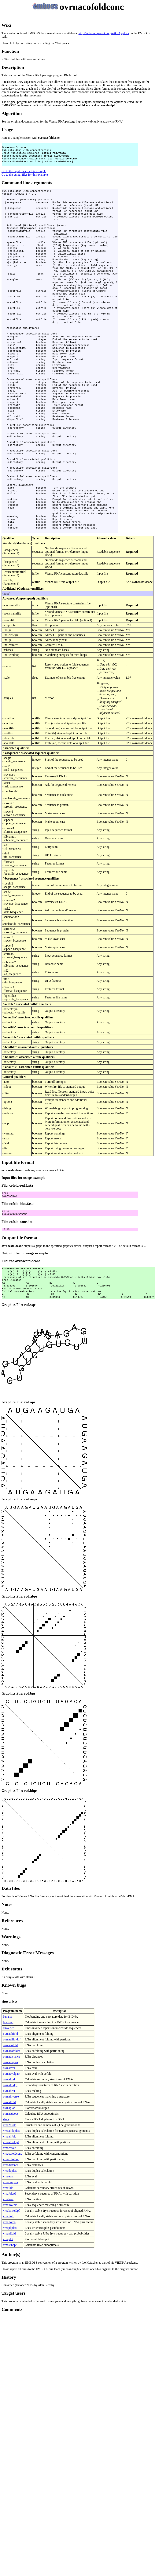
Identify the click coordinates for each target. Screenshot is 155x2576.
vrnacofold (9, 2230)
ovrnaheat (9, 2173)
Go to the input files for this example (24, 175)
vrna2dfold (9, 2207)
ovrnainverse (11, 2178)
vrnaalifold (9, 2218)
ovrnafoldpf (10, 2167)
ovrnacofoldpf (11, 2133)
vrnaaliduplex (11, 2213)
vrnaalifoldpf (11, 2224)
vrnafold (8, 2270)
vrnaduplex (10, 2252)
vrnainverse (10, 2287)
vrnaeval (8, 2258)
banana (7, 2098)
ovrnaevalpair (11, 2155)
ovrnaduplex (10, 2144)
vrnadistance (10, 2247)
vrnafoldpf (9, 2275)
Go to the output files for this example (25, 179)
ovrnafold (9, 2161)
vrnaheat (8, 2281)
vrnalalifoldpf (11, 2292)
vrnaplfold (9, 2315)
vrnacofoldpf (11, 2241)
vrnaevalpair (10, 2264)
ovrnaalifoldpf (11, 2121)
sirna (6, 2201)
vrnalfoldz (9, 2304)
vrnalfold (8, 2298)
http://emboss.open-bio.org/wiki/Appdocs (104, 33)
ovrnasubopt (10, 2195)
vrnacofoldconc (12, 2235)
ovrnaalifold (10, 2115)
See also (9, 2083)
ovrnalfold (9, 2184)
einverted (8, 2110)
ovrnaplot (9, 2190)
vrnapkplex (10, 2310)
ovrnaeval (9, 2150)
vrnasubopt (10, 2327)
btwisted (8, 2104)
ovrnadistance (11, 2138)
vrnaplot (8, 2321)
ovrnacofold (10, 2127)
